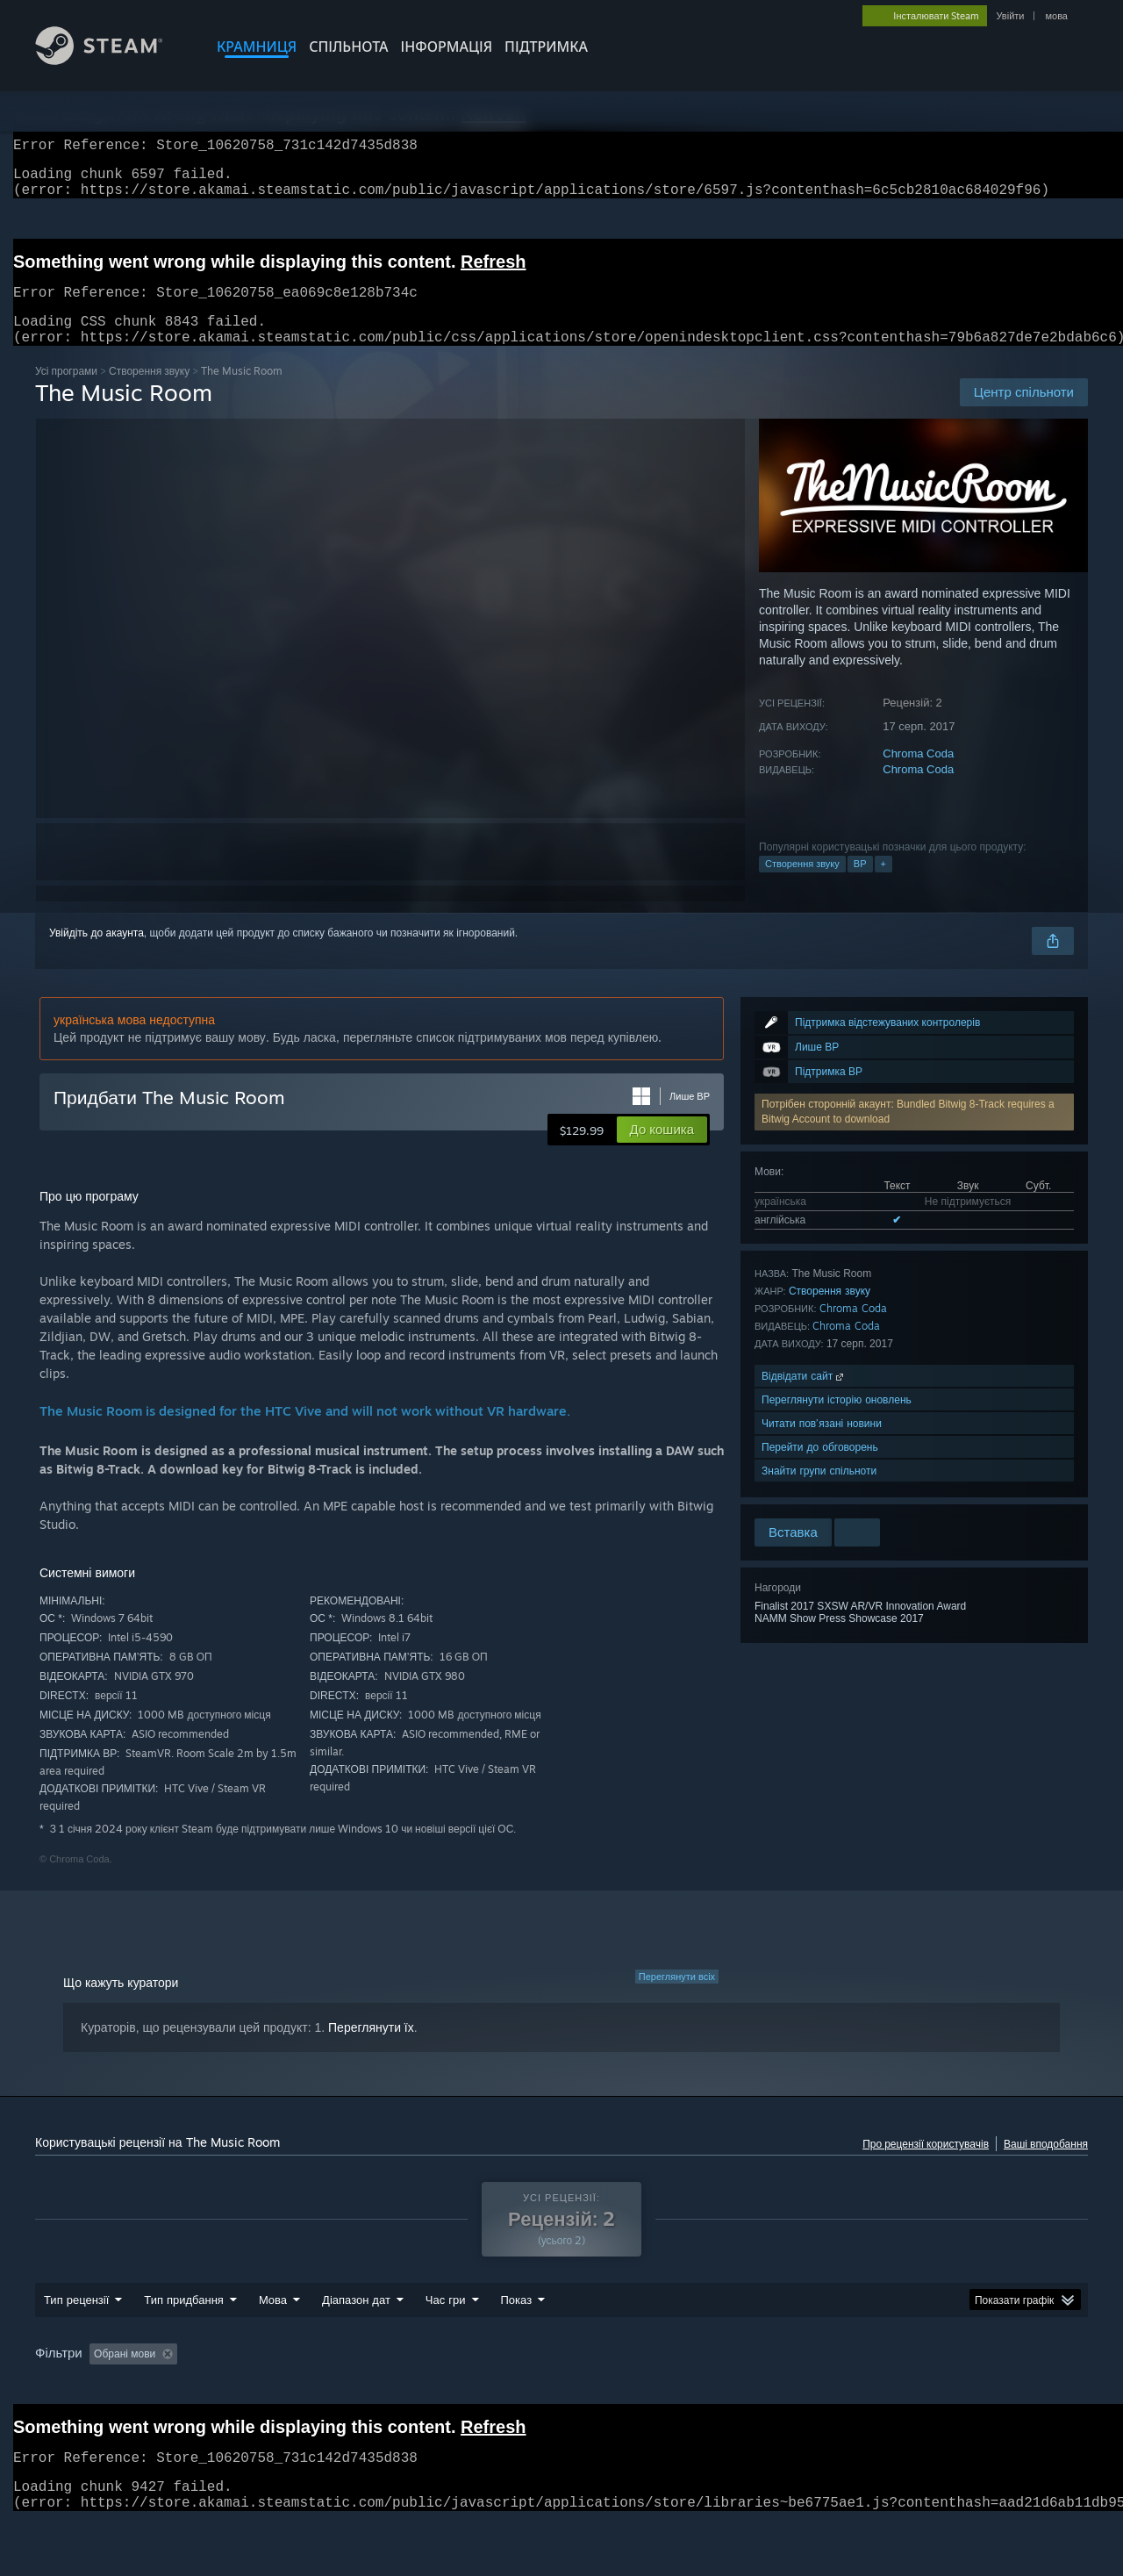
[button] (662, 1151)
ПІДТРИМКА (546, 46)
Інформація (447, 46)
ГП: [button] (962, 2387)
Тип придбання (184, 2333)
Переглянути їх (371, 2048)
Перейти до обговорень (820, 1468)
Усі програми (66, 391)
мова (1056, 16)
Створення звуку (149, 391)
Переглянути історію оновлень (837, 1420)
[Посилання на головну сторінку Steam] (112, 60)
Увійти (1010, 16)
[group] (561, 2399)
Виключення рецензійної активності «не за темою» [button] (352, 2387)
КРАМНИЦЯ (257, 46)
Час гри (446, 2333)
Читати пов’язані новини (822, 1444)
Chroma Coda (918, 774)
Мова (273, 2333)
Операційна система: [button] (817, 2387)
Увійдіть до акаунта (96, 954)
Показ (517, 2333)
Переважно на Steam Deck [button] (668, 2387)
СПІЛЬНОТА (348, 46)
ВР (860, 884)
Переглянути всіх (677, 1997)
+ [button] (883, 884)
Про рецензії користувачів (925, 2164)
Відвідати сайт (804, 1396)
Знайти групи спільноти (819, 1491)
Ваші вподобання (1046, 2164)
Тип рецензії (76, 2333)
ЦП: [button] (912, 2387)
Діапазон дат (356, 2333)
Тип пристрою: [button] (74, 2411)
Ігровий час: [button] (540, 2387)
